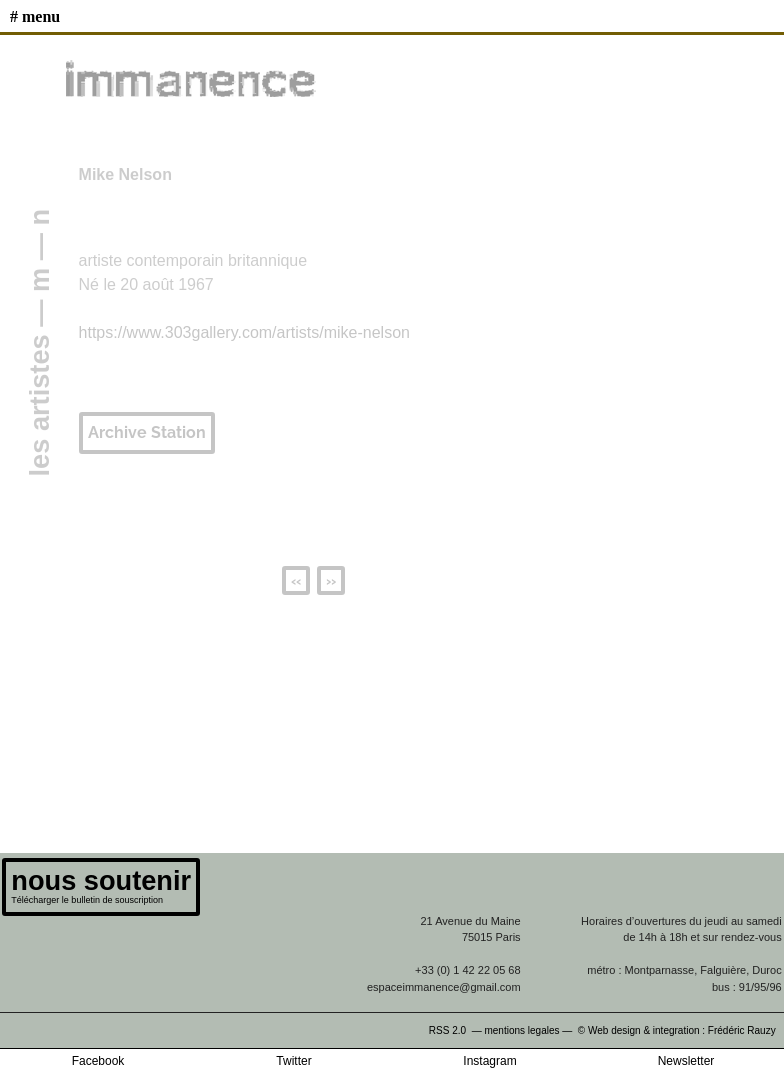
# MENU (35, 16)
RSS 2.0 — (457, 1030)
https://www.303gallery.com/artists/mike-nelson (244, 332)
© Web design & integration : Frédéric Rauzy (681, 1030)
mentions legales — (529, 1030)
